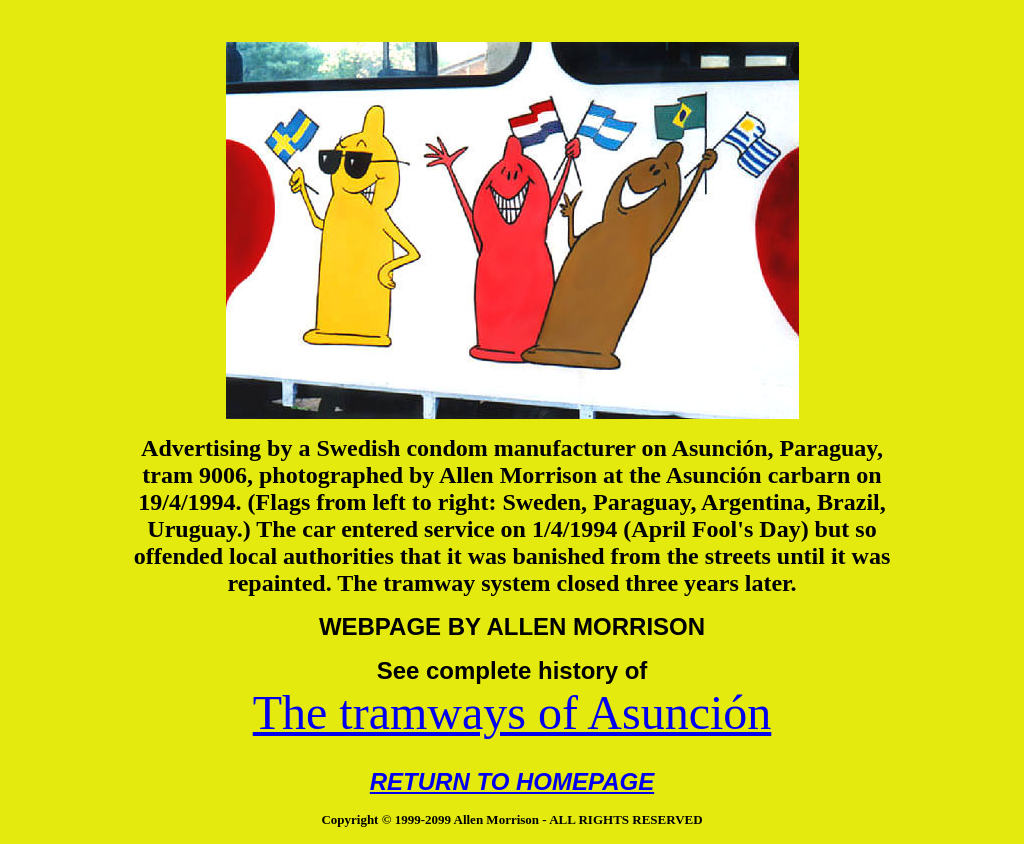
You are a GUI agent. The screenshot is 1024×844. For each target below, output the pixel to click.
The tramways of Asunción (512, 712)
